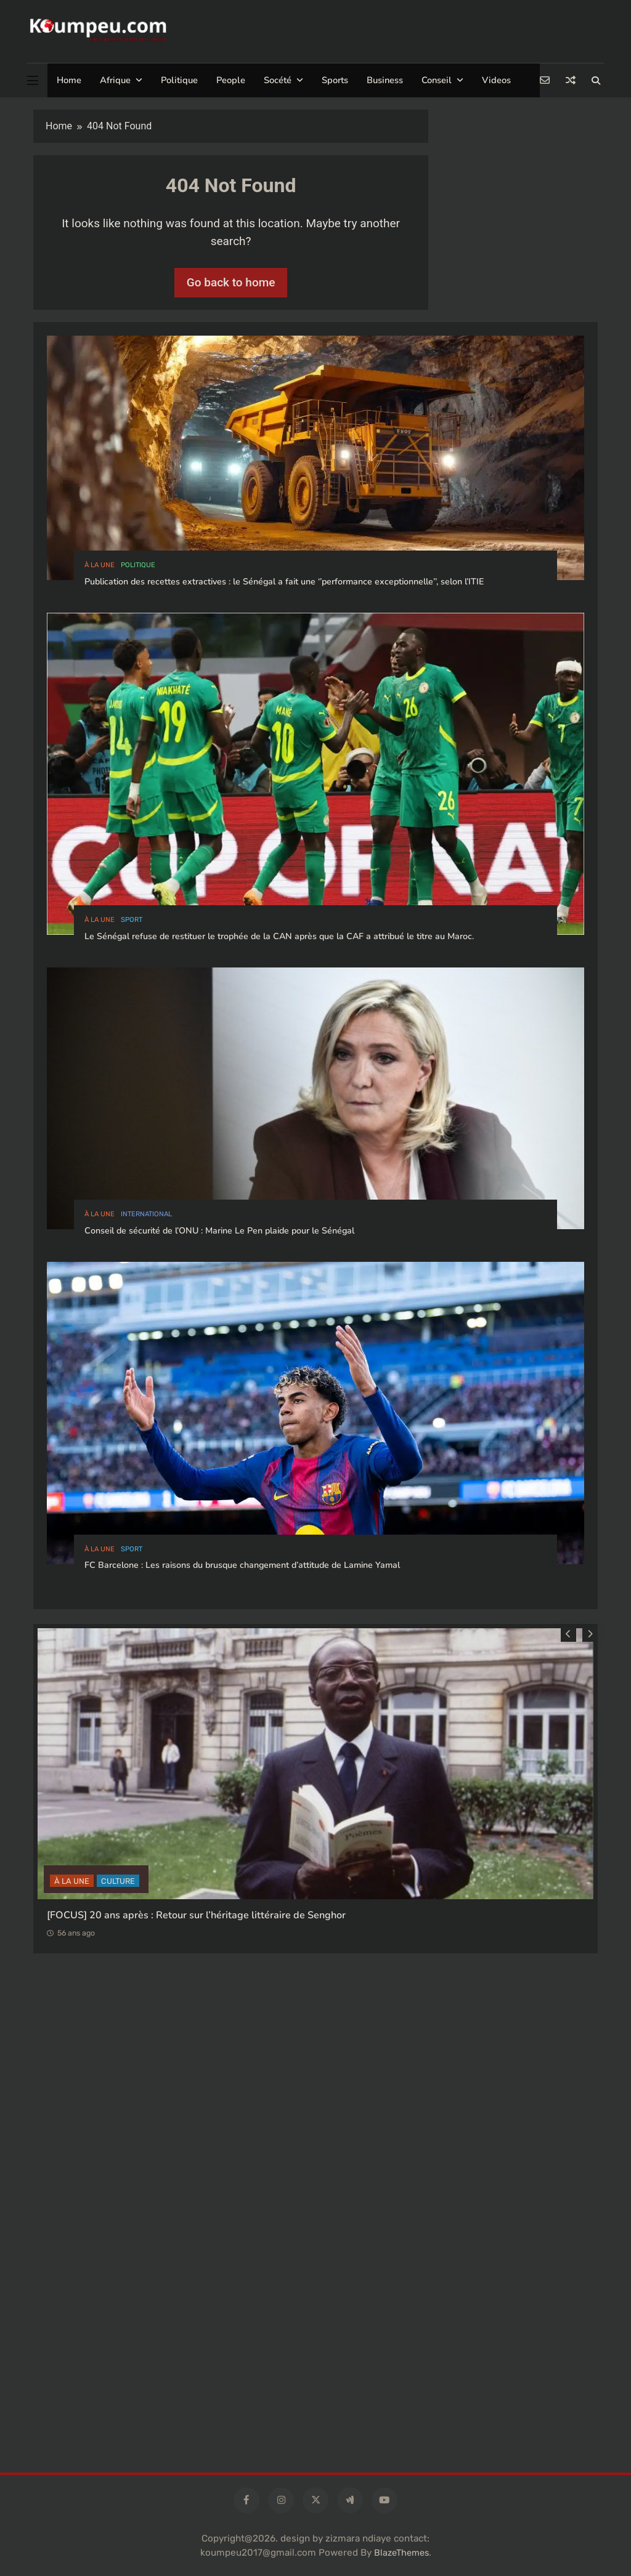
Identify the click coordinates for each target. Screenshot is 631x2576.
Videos (496, 80)
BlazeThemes (401, 2553)
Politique (179, 80)
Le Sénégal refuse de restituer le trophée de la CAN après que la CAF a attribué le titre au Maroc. (279, 936)
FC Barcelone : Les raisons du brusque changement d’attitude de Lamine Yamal (242, 1565)
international (146, 1214)
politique (138, 565)
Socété (277, 80)
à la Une (99, 565)
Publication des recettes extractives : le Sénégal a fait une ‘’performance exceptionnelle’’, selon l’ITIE (284, 581)
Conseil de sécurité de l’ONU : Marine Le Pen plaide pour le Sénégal (219, 1231)
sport (131, 920)
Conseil (436, 80)
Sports (335, 80)
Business (385, 80)
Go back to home (231, 282)
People (230, 80)
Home (69, 80)
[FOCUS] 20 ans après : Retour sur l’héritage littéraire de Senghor (196, 1914)
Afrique (115, 80)
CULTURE (118, 1880)
